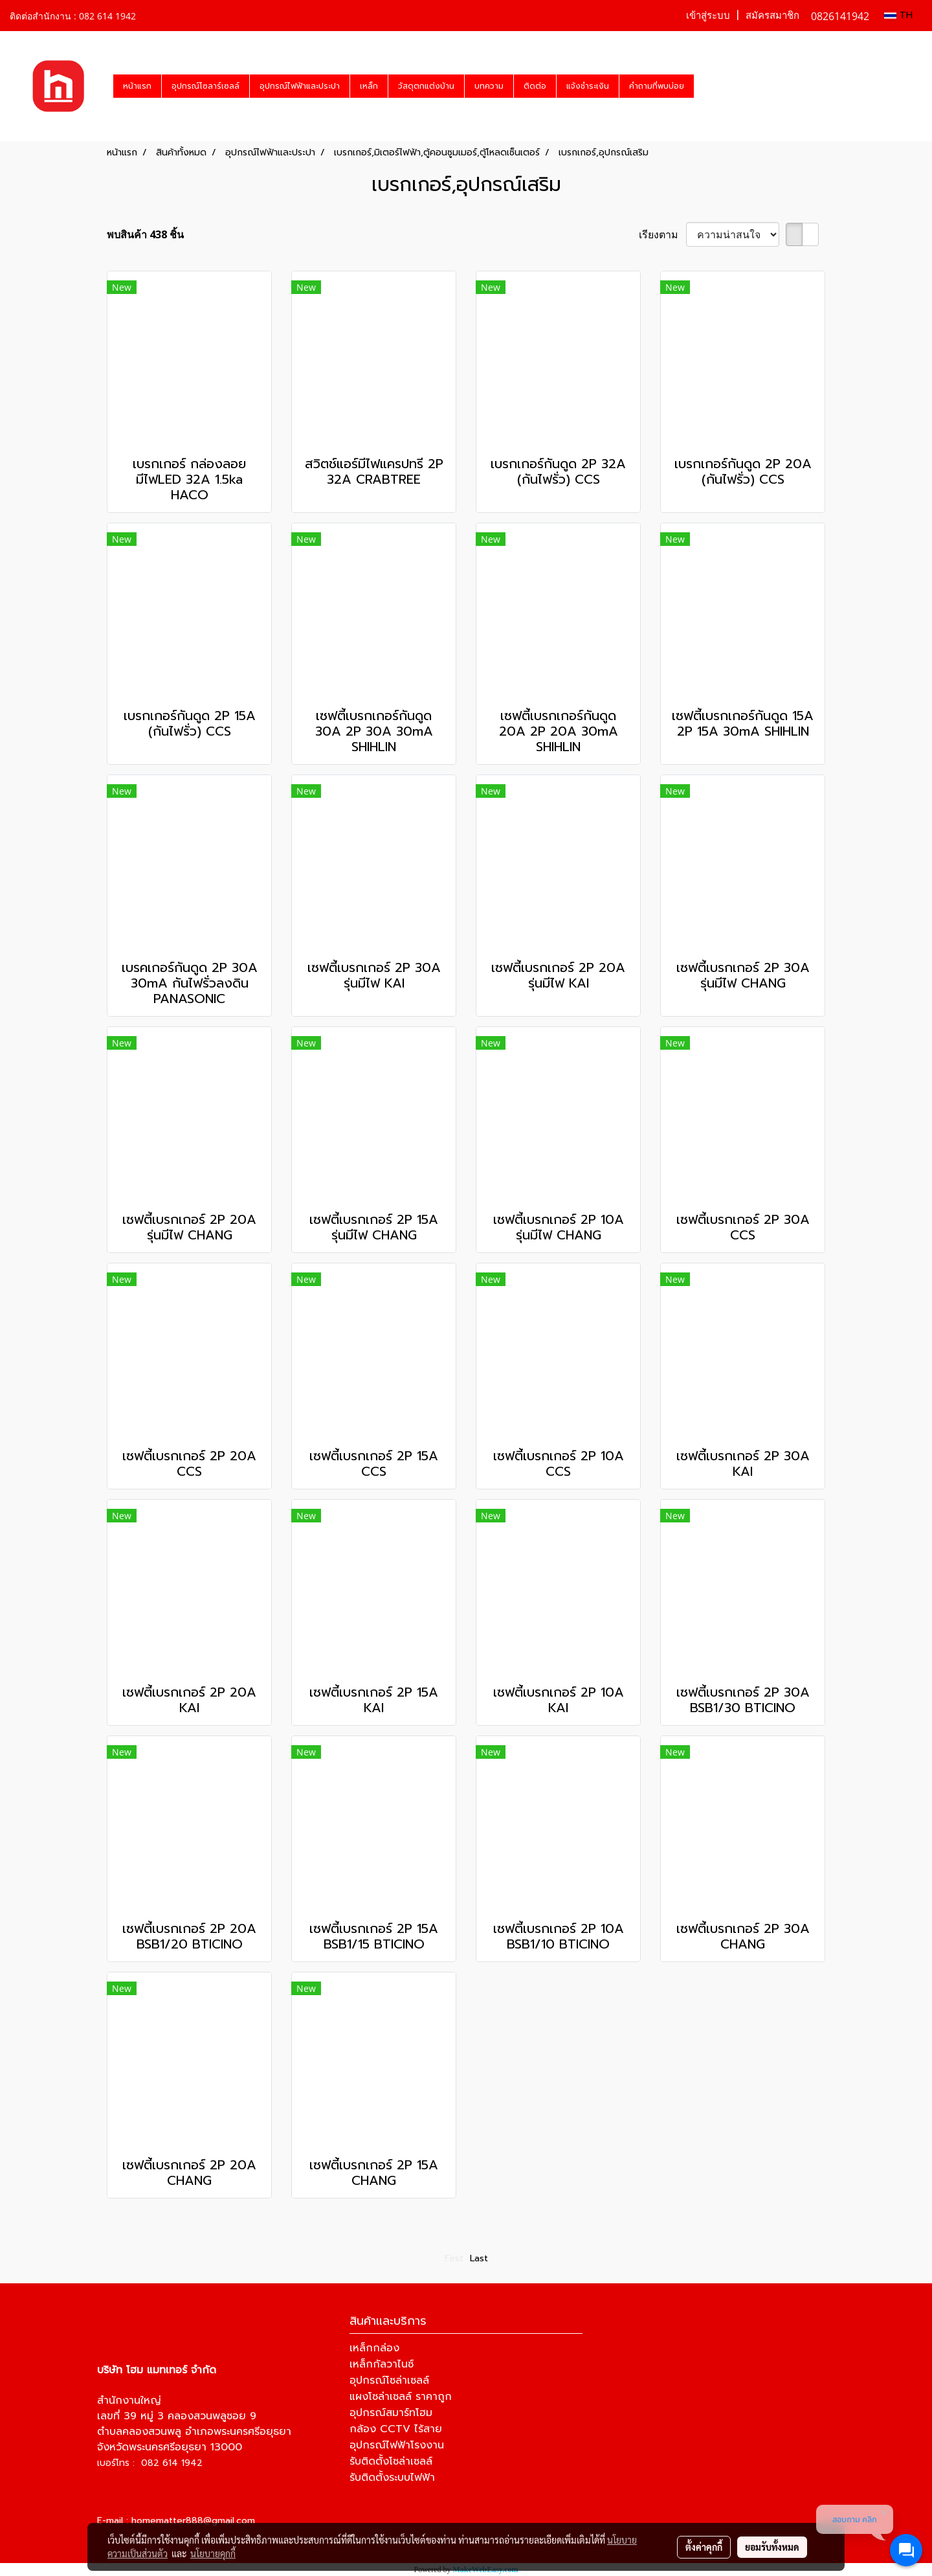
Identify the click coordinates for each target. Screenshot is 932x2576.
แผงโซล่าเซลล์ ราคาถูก (401, 2396)
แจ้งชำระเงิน (587, 86)
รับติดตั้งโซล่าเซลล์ (391, 2461)
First (454, 2258)
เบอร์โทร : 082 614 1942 (150, 2463)
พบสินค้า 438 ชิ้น (145, 234)
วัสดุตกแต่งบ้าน (426, 86)
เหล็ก (369, 86)
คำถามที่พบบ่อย (656, 86)
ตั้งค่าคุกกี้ (703, 2547)
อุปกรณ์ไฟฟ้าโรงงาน (397, 2445)
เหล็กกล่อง (374, 2348)
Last (479, 2258)
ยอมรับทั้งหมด (772, 2547)
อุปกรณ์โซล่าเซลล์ (389, 2380)
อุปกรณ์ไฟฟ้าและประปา (300, 86)
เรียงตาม (662, 234)
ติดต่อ (535, 86)
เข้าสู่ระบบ (708, 15)
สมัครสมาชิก (772, 15)
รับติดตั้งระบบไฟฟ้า (392, 2477)
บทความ (489, 86)
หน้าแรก (137, 86)
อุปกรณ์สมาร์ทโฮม (391, 2413)
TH (898, 15)
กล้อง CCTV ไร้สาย (396, 2429)
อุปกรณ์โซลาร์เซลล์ (205, 86)
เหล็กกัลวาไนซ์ (382, 2364)
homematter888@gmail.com (193, 2520)
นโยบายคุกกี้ (213, 2553)
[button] (705, 86)
